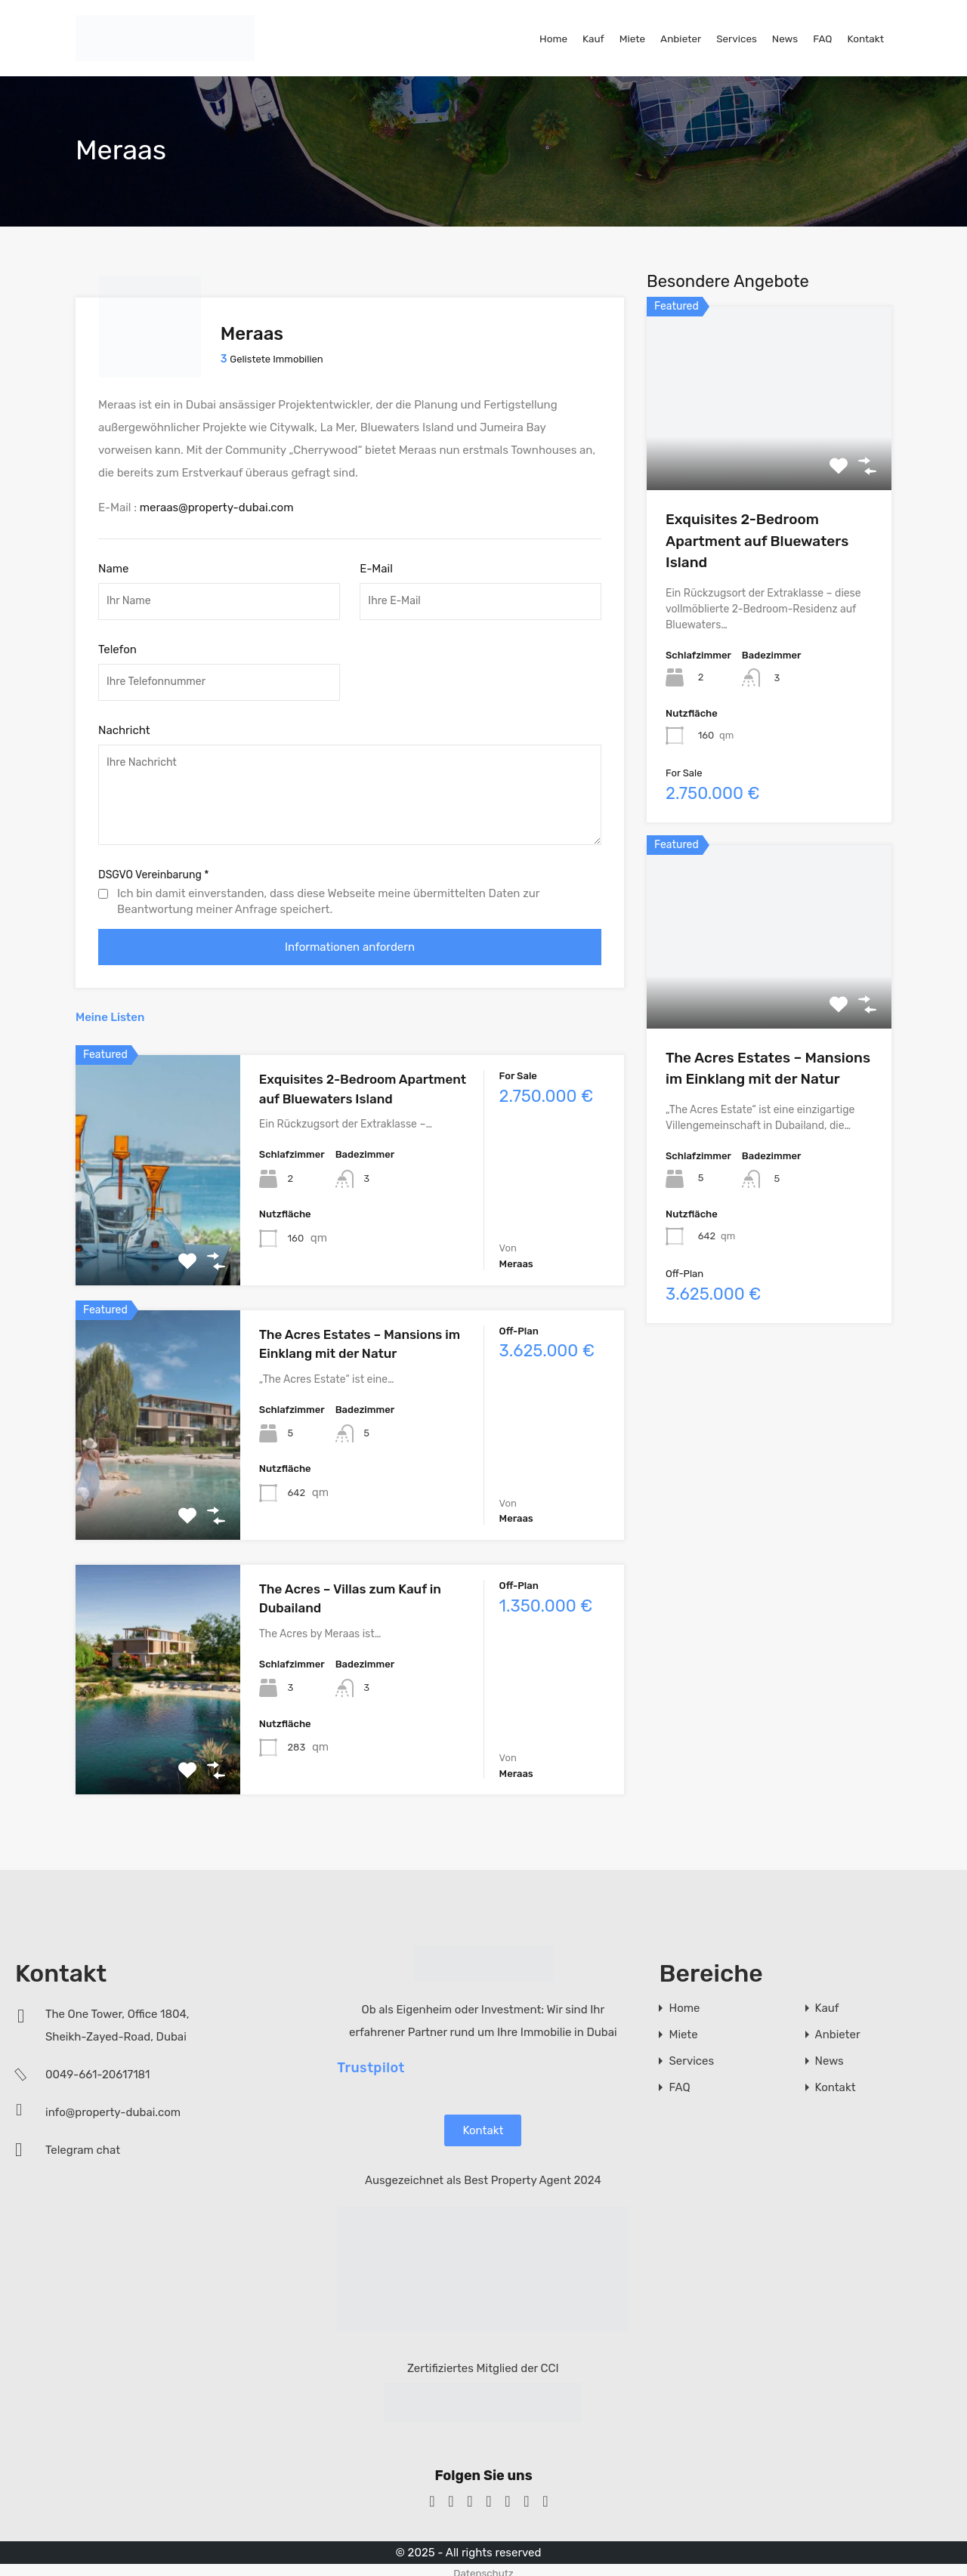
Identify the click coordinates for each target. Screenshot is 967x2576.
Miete (632, 38)
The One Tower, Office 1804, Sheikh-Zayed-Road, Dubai (117, 2019)
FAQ (822, 38)
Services (736, 38)
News (785, 38)
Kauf (593, 38)
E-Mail (376, 562)
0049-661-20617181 (97, 2068)
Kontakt (865, 38)
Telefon (117, 643)
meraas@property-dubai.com (217, 500)
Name (113, 562)
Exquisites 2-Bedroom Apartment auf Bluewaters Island (757, 541)
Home (553, 38)
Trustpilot (371, 2061)
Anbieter (680, 38)
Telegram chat (82, 2144)
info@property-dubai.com (113, 2106)
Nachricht (124, 723)
